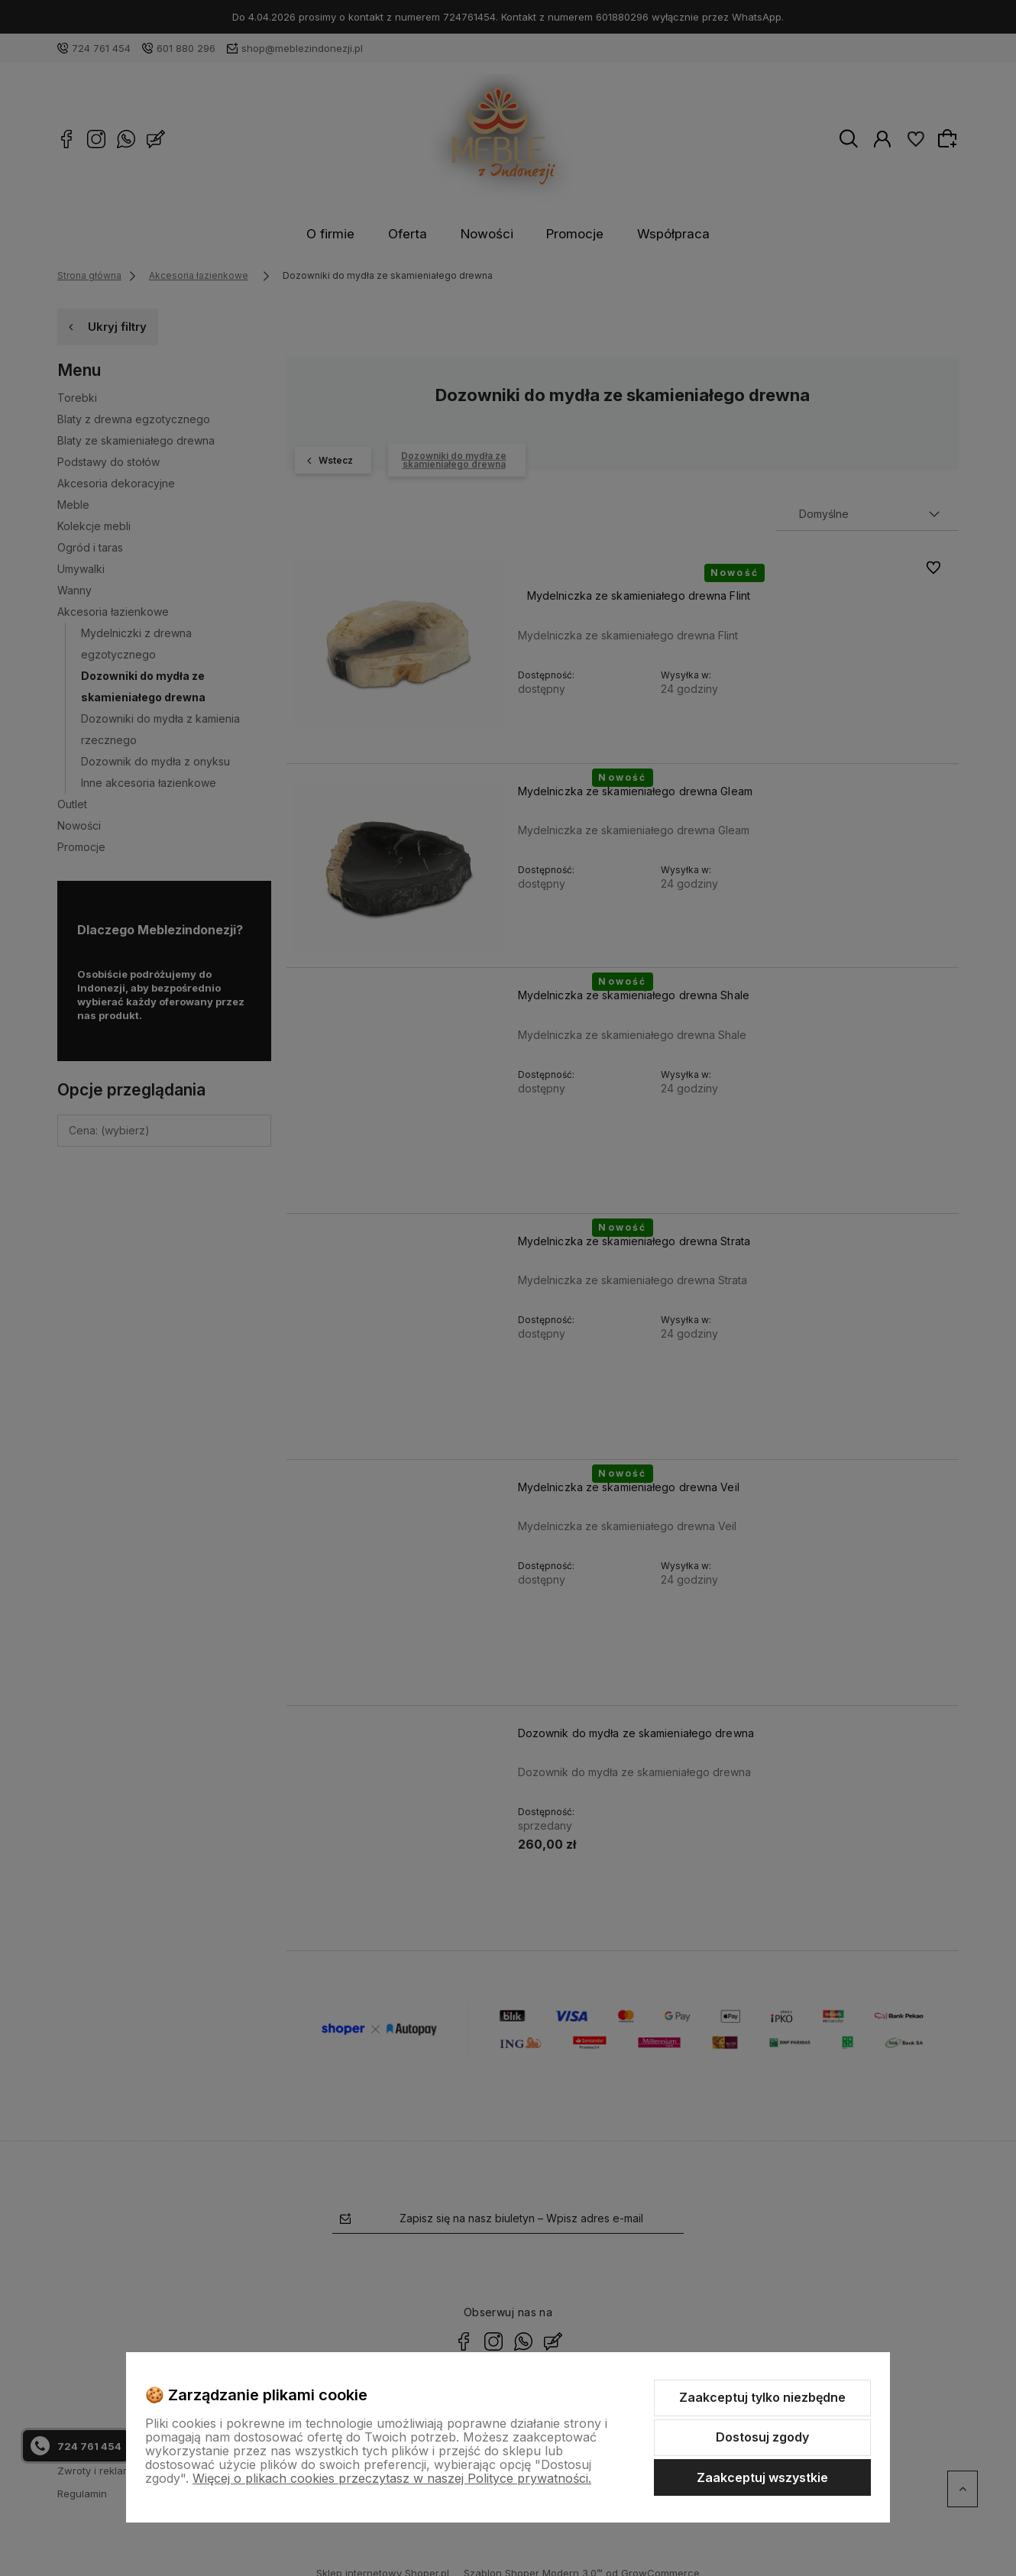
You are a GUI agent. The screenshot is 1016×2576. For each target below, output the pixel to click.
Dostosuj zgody (762, 2437)
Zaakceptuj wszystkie (762, 2477)
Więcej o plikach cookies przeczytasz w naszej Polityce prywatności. (392, 2478)
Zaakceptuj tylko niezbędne (762, 2397)
